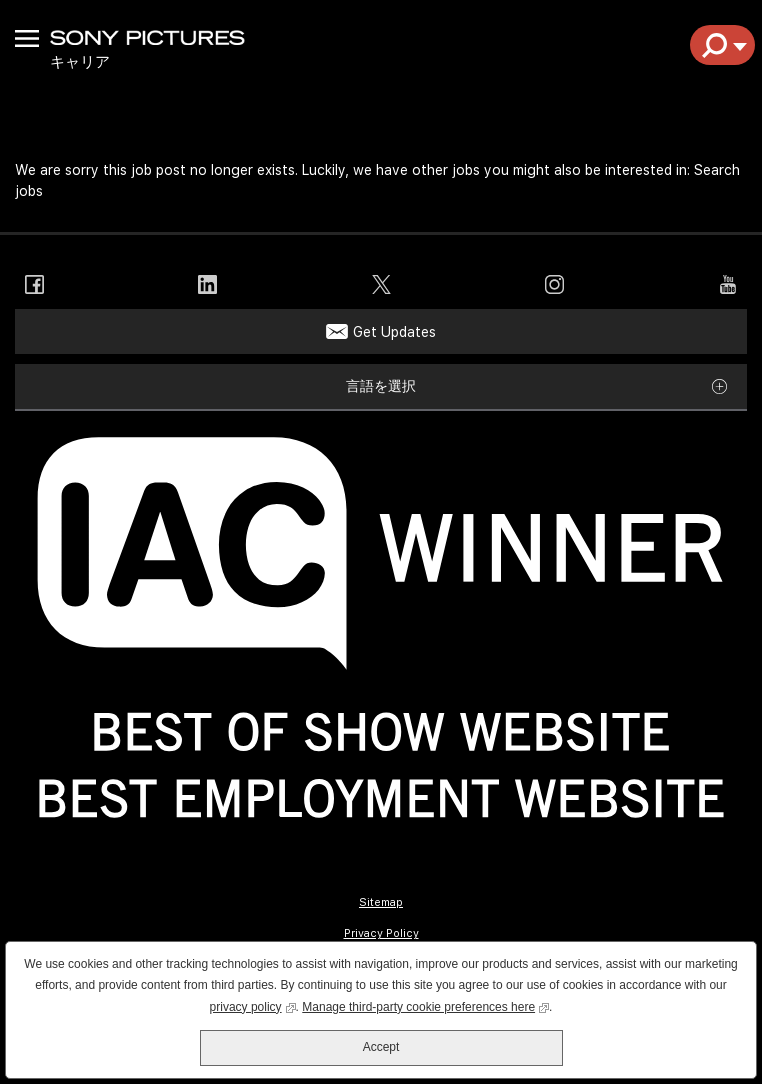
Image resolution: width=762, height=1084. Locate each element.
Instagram (554, 284)
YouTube (727, 284)
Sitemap (381, 902)
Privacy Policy (381, 933)
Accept (381, 1047)
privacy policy (253, 1005)
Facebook (34, 284)
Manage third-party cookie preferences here (425, 1005)
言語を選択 (381, 386)
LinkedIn (207, 284)
